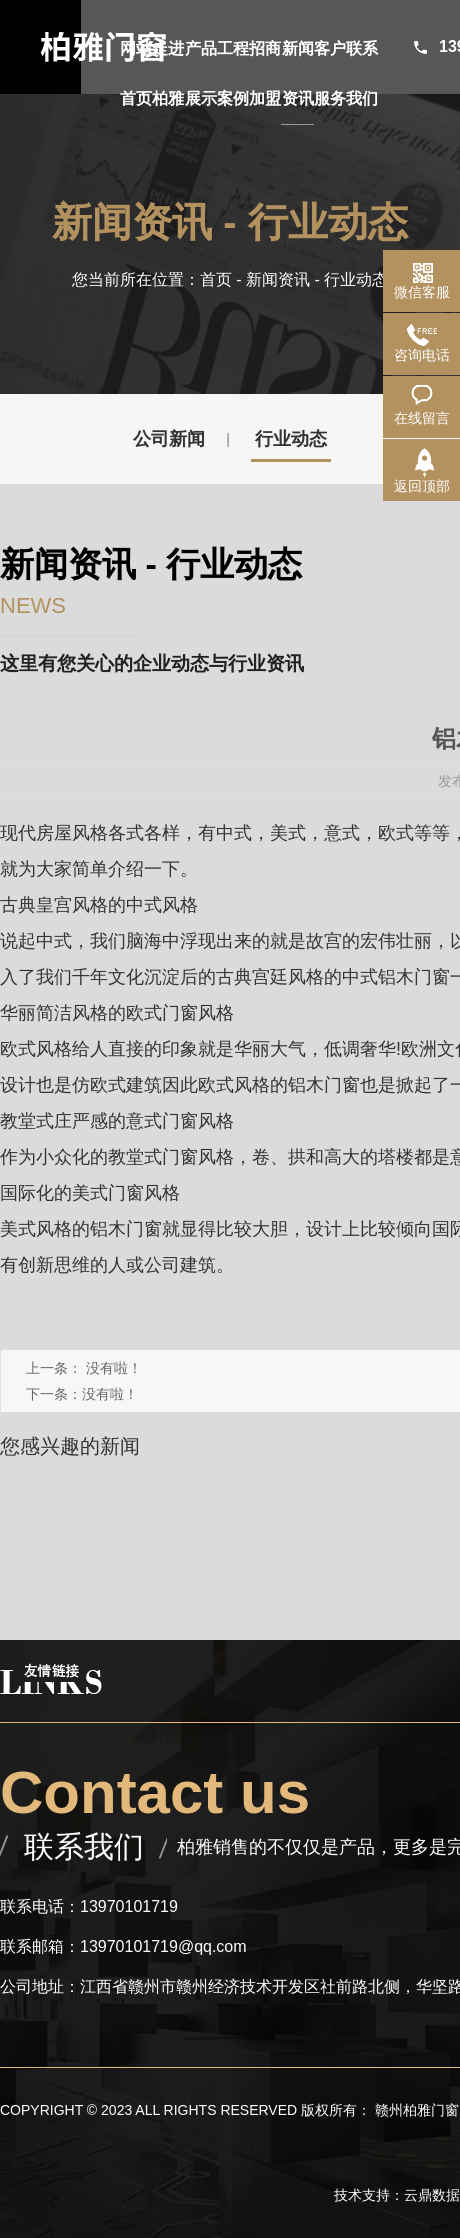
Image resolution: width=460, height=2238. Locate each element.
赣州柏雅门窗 (417, 2110)
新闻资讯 (278, 279)
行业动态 (291, 439)
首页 (216, 279)
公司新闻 (169, 439)
